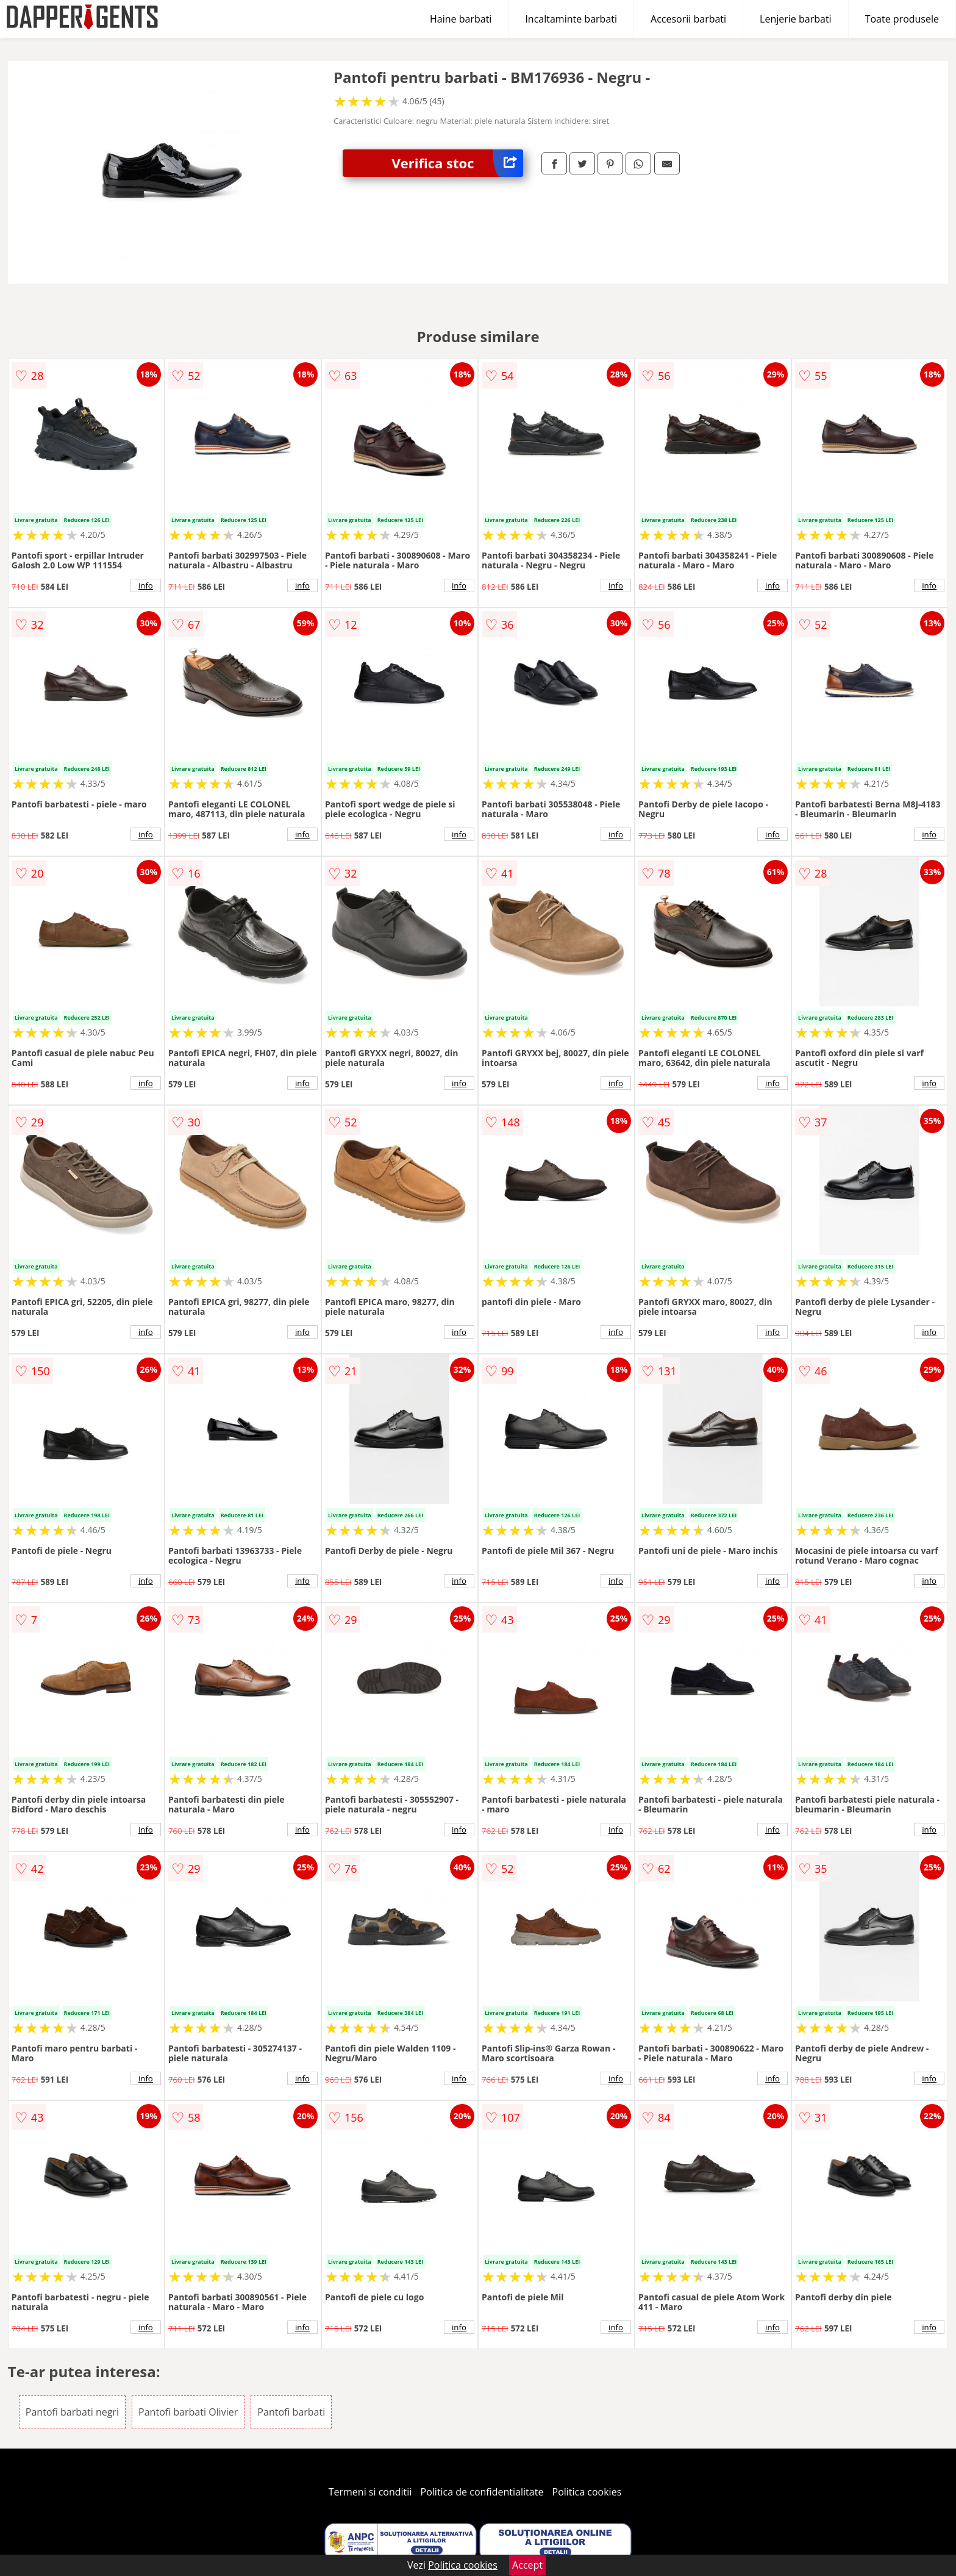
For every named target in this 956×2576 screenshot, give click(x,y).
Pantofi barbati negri (72, 2412)
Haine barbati (460, 19)
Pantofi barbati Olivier (188, 2412)
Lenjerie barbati (796, 19)
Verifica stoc (457, 163)
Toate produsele (902, 19)
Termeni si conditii (370, 2492)
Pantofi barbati (291, 2412)
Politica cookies (587, 2492)
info (145, 585)
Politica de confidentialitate (482, 2492)
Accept (527, 2565)
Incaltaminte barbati (571, 19)
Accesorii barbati (688, 19)
